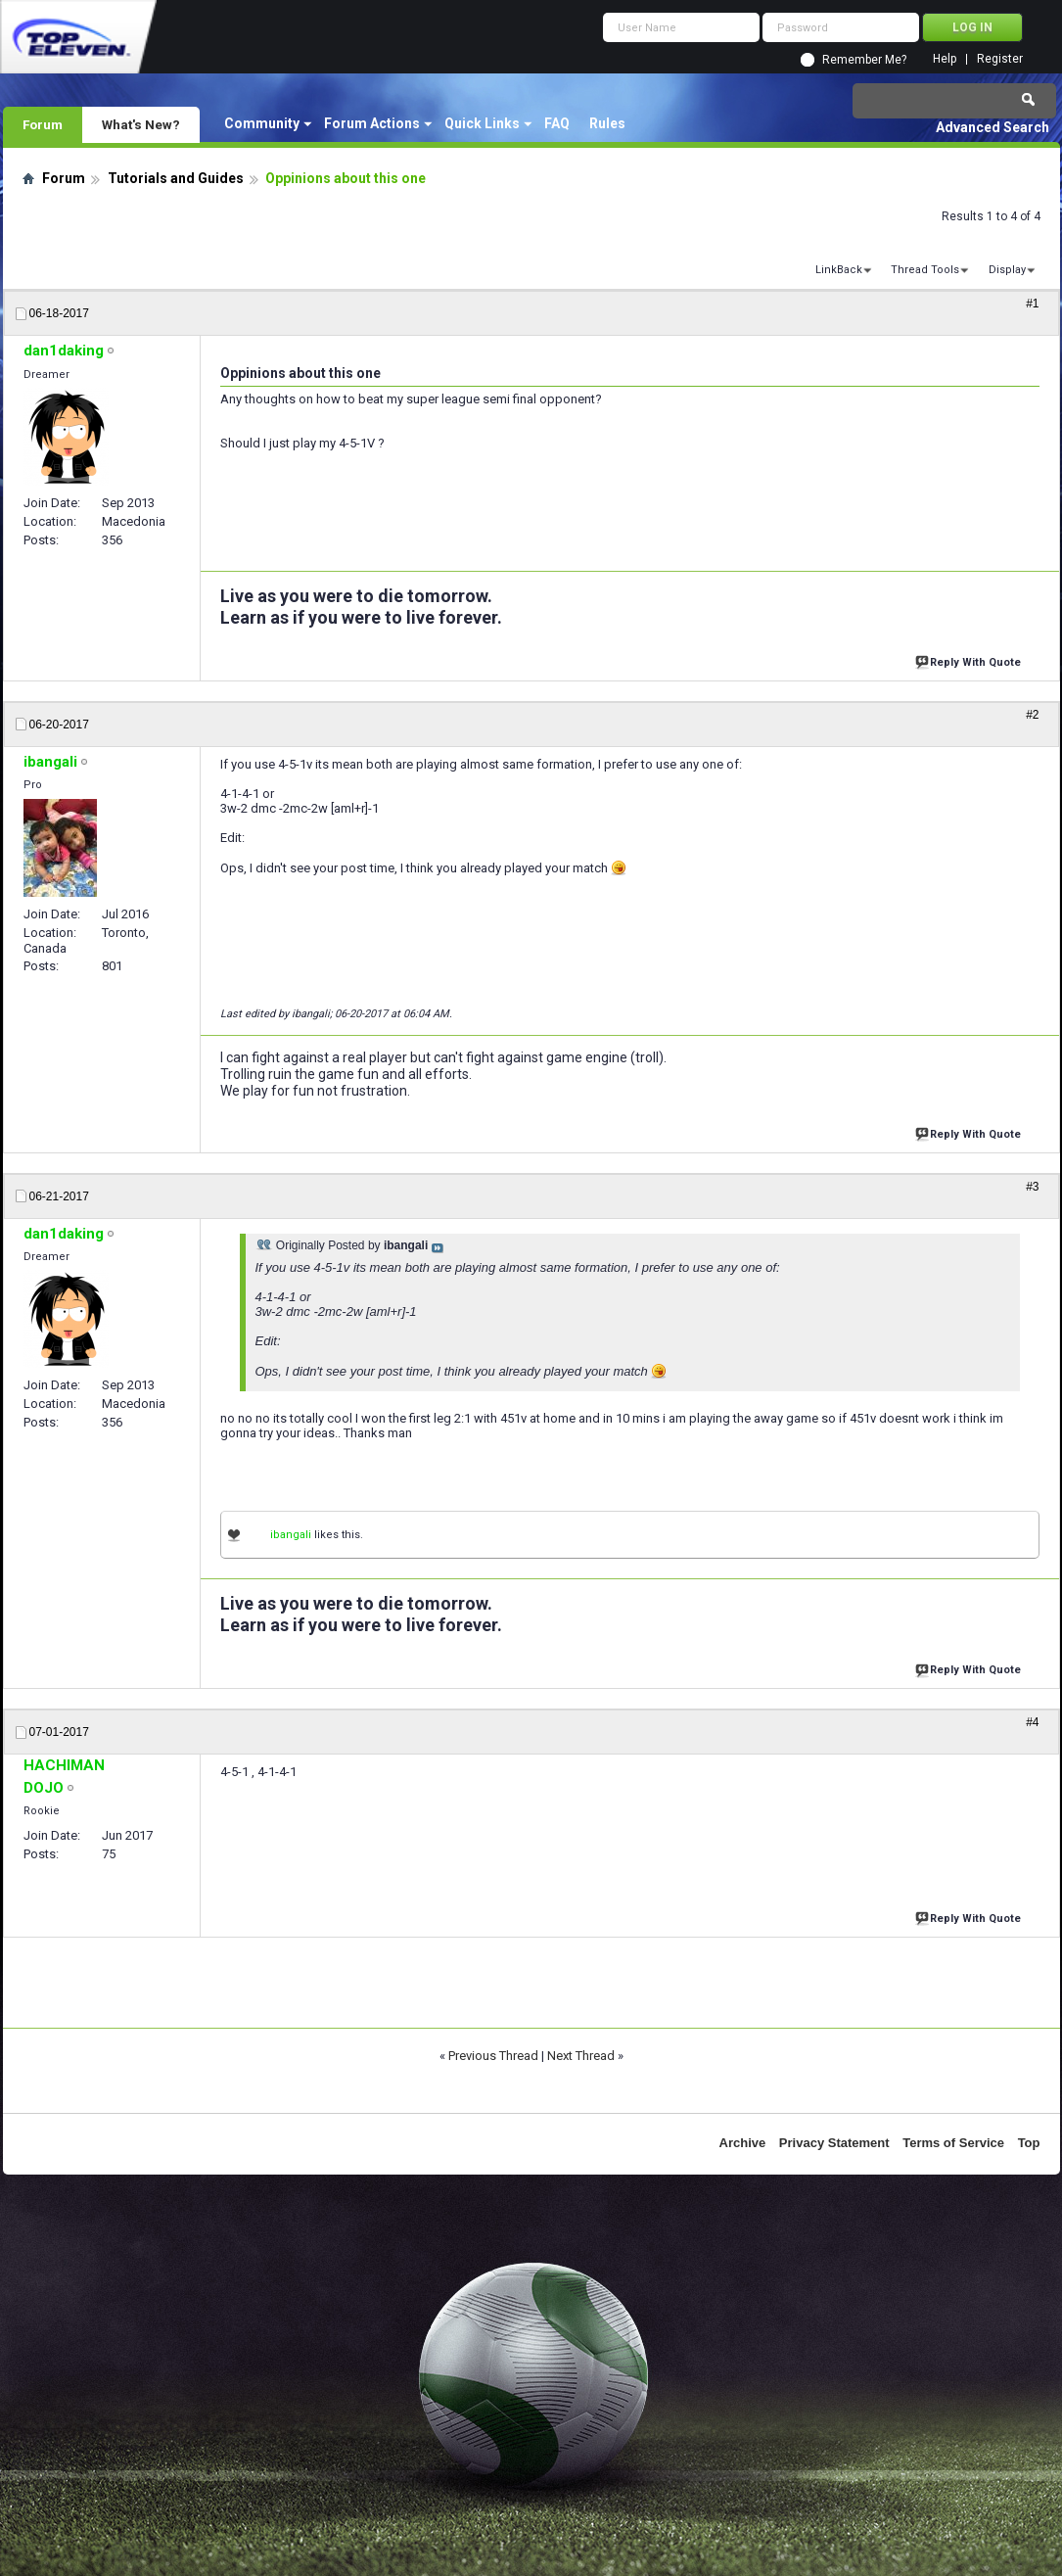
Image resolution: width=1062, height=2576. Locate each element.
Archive (742, 2142)
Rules (607, 123)
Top (1029, 2142)
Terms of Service (953, 2142)
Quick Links (482, 123)
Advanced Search (992, 127)
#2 (1032, 715)
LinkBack (838, 269)
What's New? (141, 124)
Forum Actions (372, 123)
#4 (1032, 1722)
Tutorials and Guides (176, 178)
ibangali (290, 1534)
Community (262, 123)
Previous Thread (493, 2055)
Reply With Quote (970, 660)
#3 (1032, 1187)
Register (1000, 59)
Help (944, 59)
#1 (1032, 303)
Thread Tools (925, 269)
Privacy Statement (834, 2142)
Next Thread (581, 2055)
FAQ (557, 123)
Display (1007, 269)
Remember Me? (864, 60)
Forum (43, 124)
